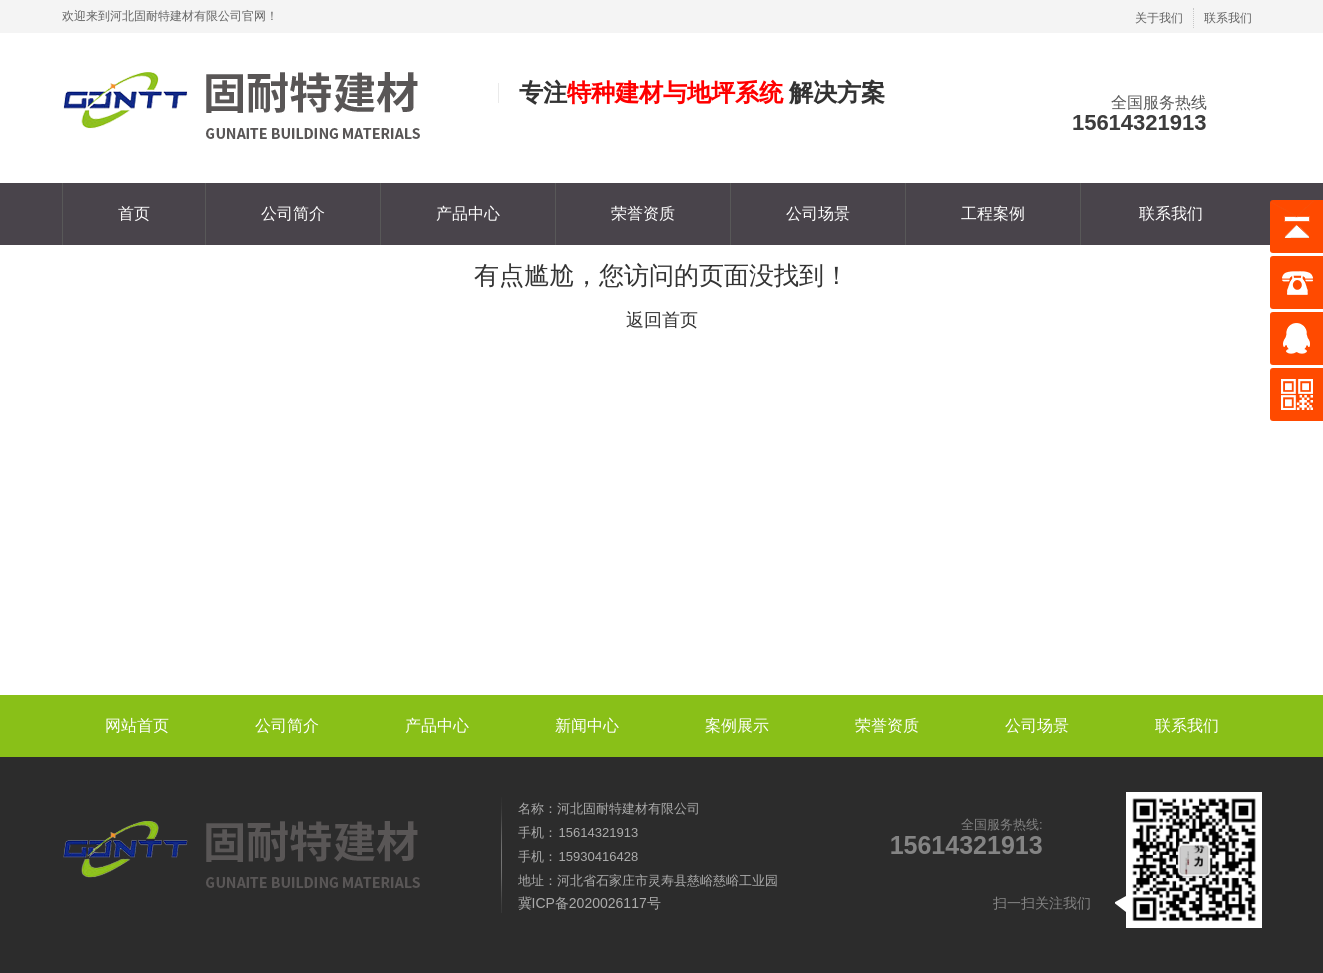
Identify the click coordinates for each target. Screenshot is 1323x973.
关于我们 (1159, 18)
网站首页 (137, 725)
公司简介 (293, 213)
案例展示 (737, 725)
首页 (134, 213)
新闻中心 (587, 725)
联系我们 (1228, 18)
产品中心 (468, 213)
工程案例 (993, 213)
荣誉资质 (643, 213)
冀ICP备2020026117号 (589, 903)
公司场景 (818, 213)
